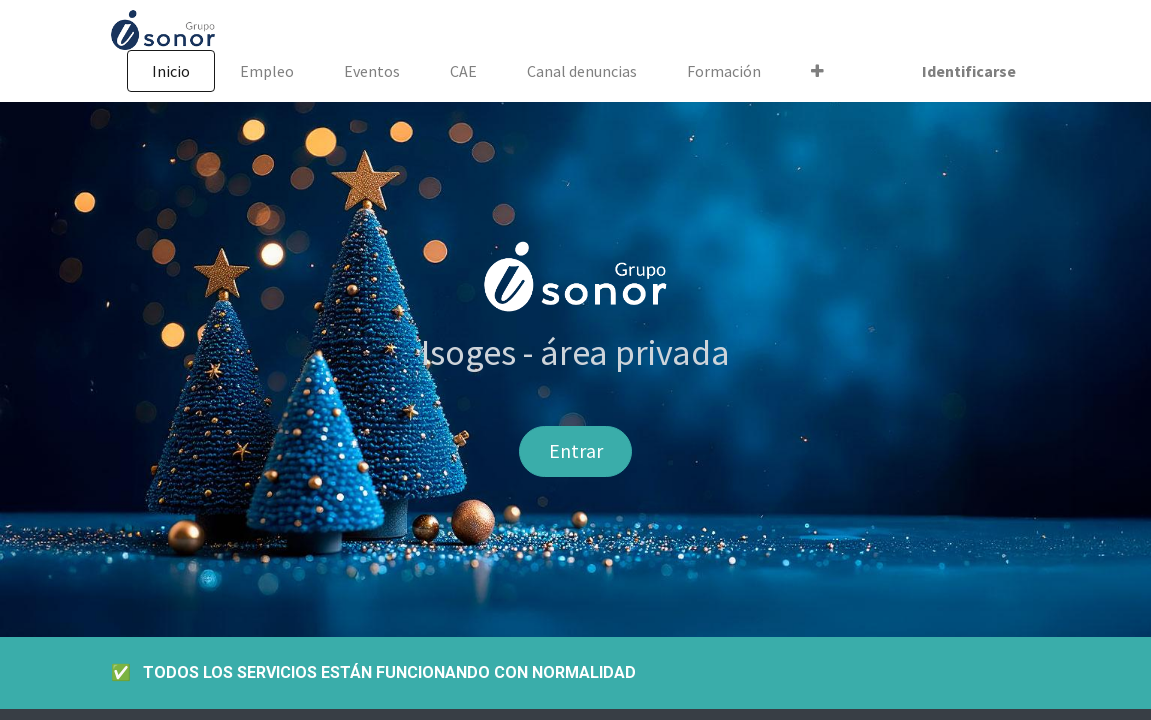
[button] (817, 71)
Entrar (576, 450)
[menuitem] (171, 71)
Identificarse (969, 71)
